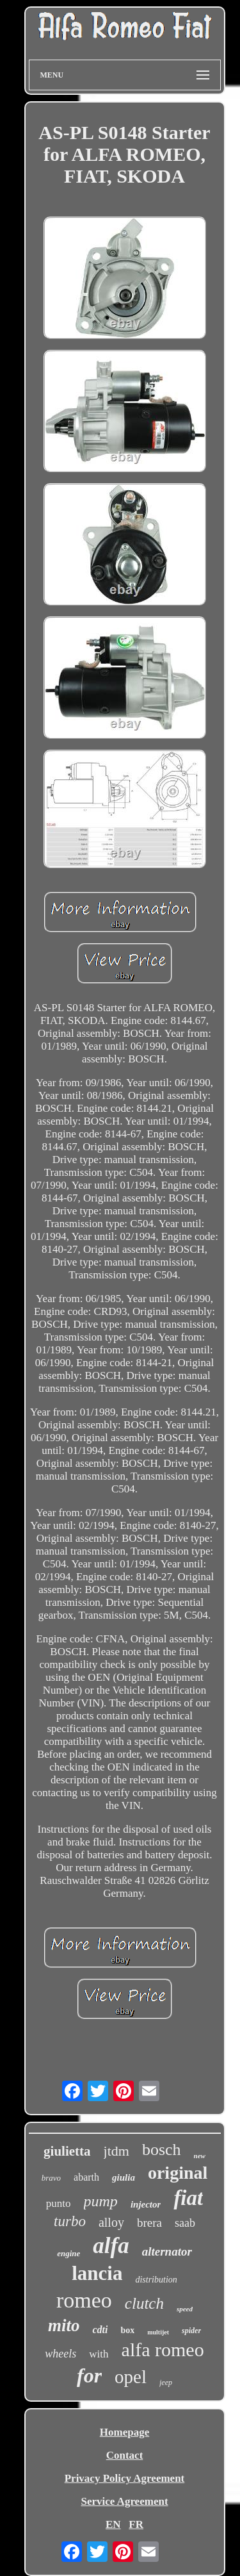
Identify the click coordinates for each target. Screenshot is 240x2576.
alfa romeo (163, 2349)
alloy (111, 2222)
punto (58, 2203)
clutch (144, 2303)
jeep (165, 2382)
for (89, 2375)
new (199, 2155)
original (177, 2173)
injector (146, 2204)
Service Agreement (124, 2501)
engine (68, 2253)
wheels (60, 2353)
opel (131, 2376)
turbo (70, 2221)
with (98, 2354)
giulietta (67, 2151)
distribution (156, 2279)
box (127, 2330)
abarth (86, 2177)
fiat (188, 2197)
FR (136, 2524)
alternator (167, 2251)
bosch (161, 2149)
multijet (158, 2332)
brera (149, 2222)
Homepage (124, 2432)
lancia (97, 2273)
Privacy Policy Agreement (125, 2478)
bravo (51, 2178)
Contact (124, 2455)
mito (64, 2325)
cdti (100, 2329)
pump (101, 2201)
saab (185, 2223)
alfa (111, 2245)
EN (113, 2524)
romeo (84, 2300)
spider (191, 2330)
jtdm (116, 2151)
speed (185, 2309)
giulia (123, 2177)
